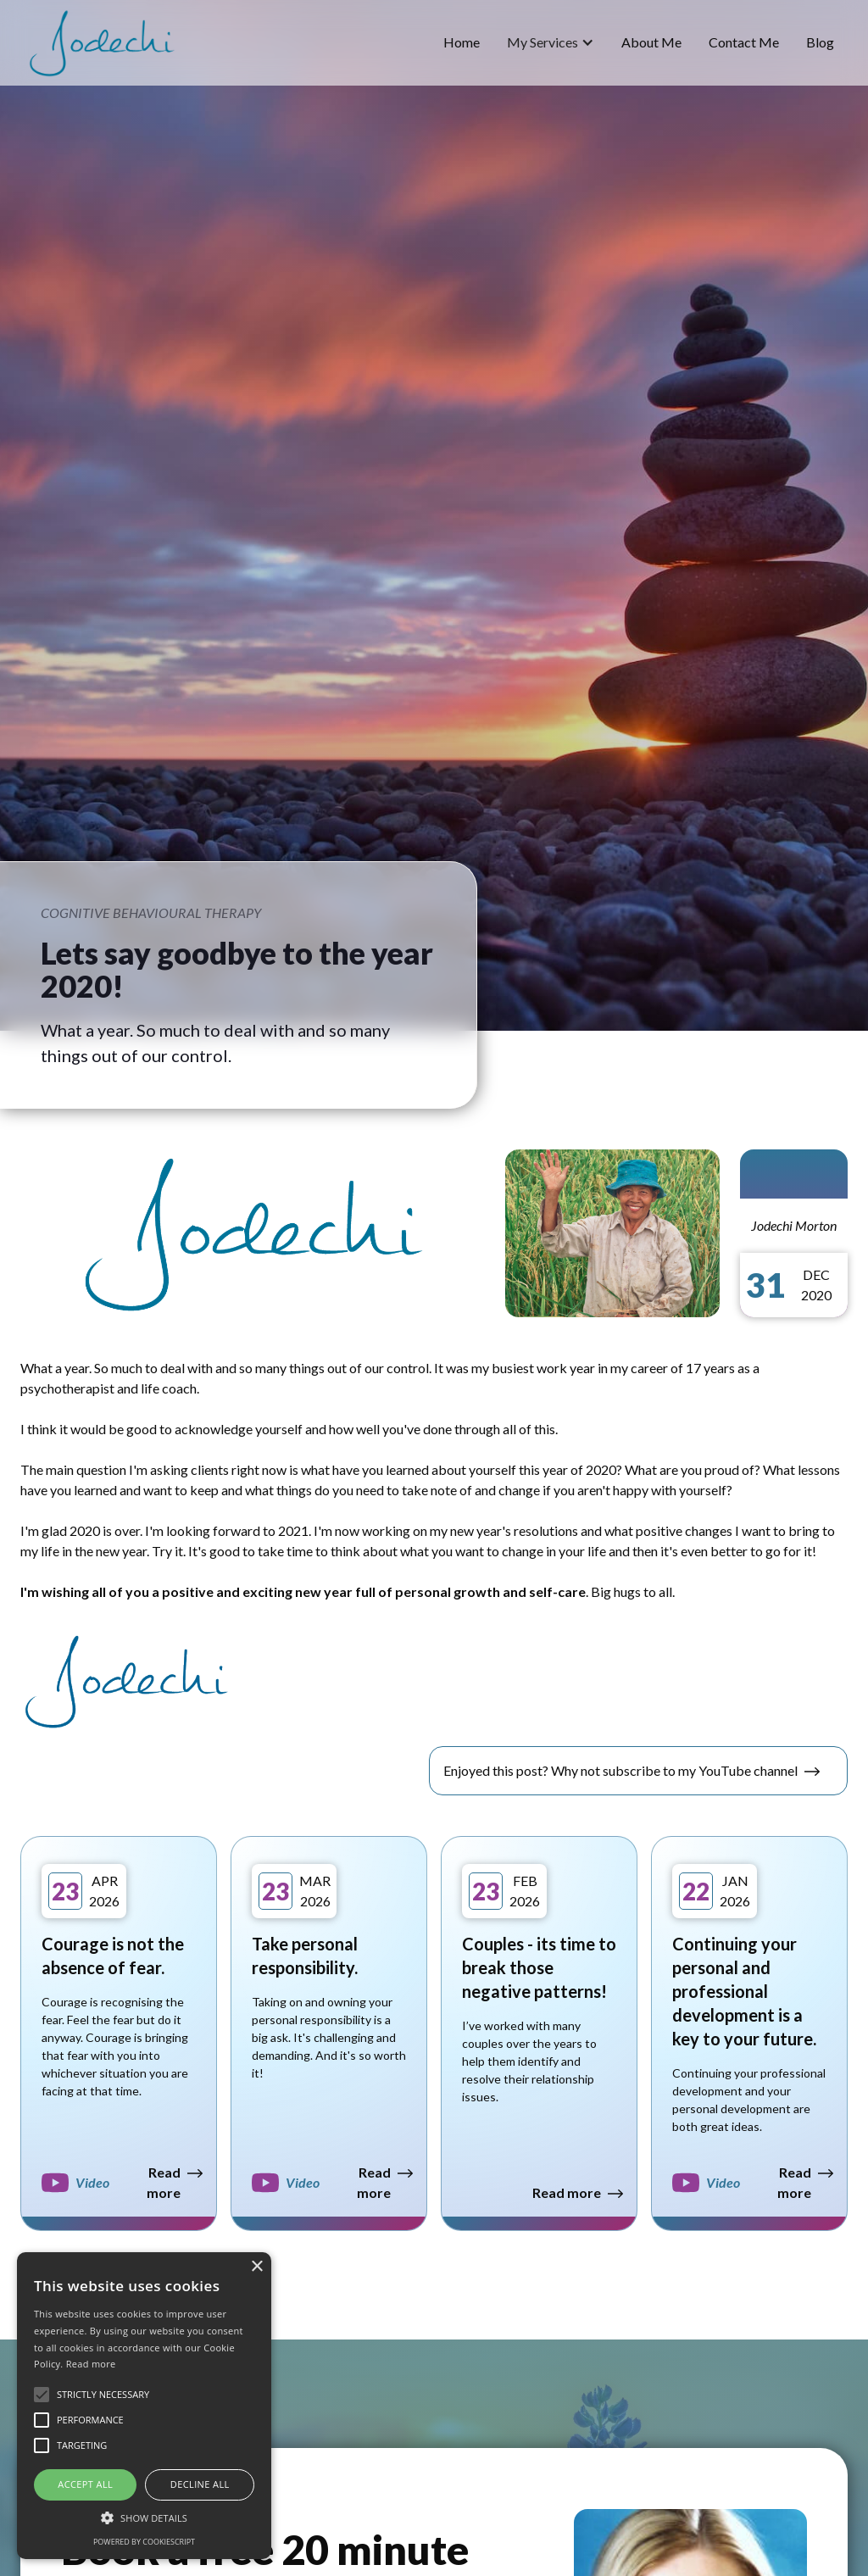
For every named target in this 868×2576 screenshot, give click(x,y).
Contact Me (744, 42)
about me (651, 42)
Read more (91, 2363)
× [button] (256, 2267)
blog (820, 42)
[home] (101, 43)
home (461, 42)
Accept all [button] (85, 2484)
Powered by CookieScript (144, 2541)
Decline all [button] (200, 2484)
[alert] (144, 2405)
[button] (550, 42)
